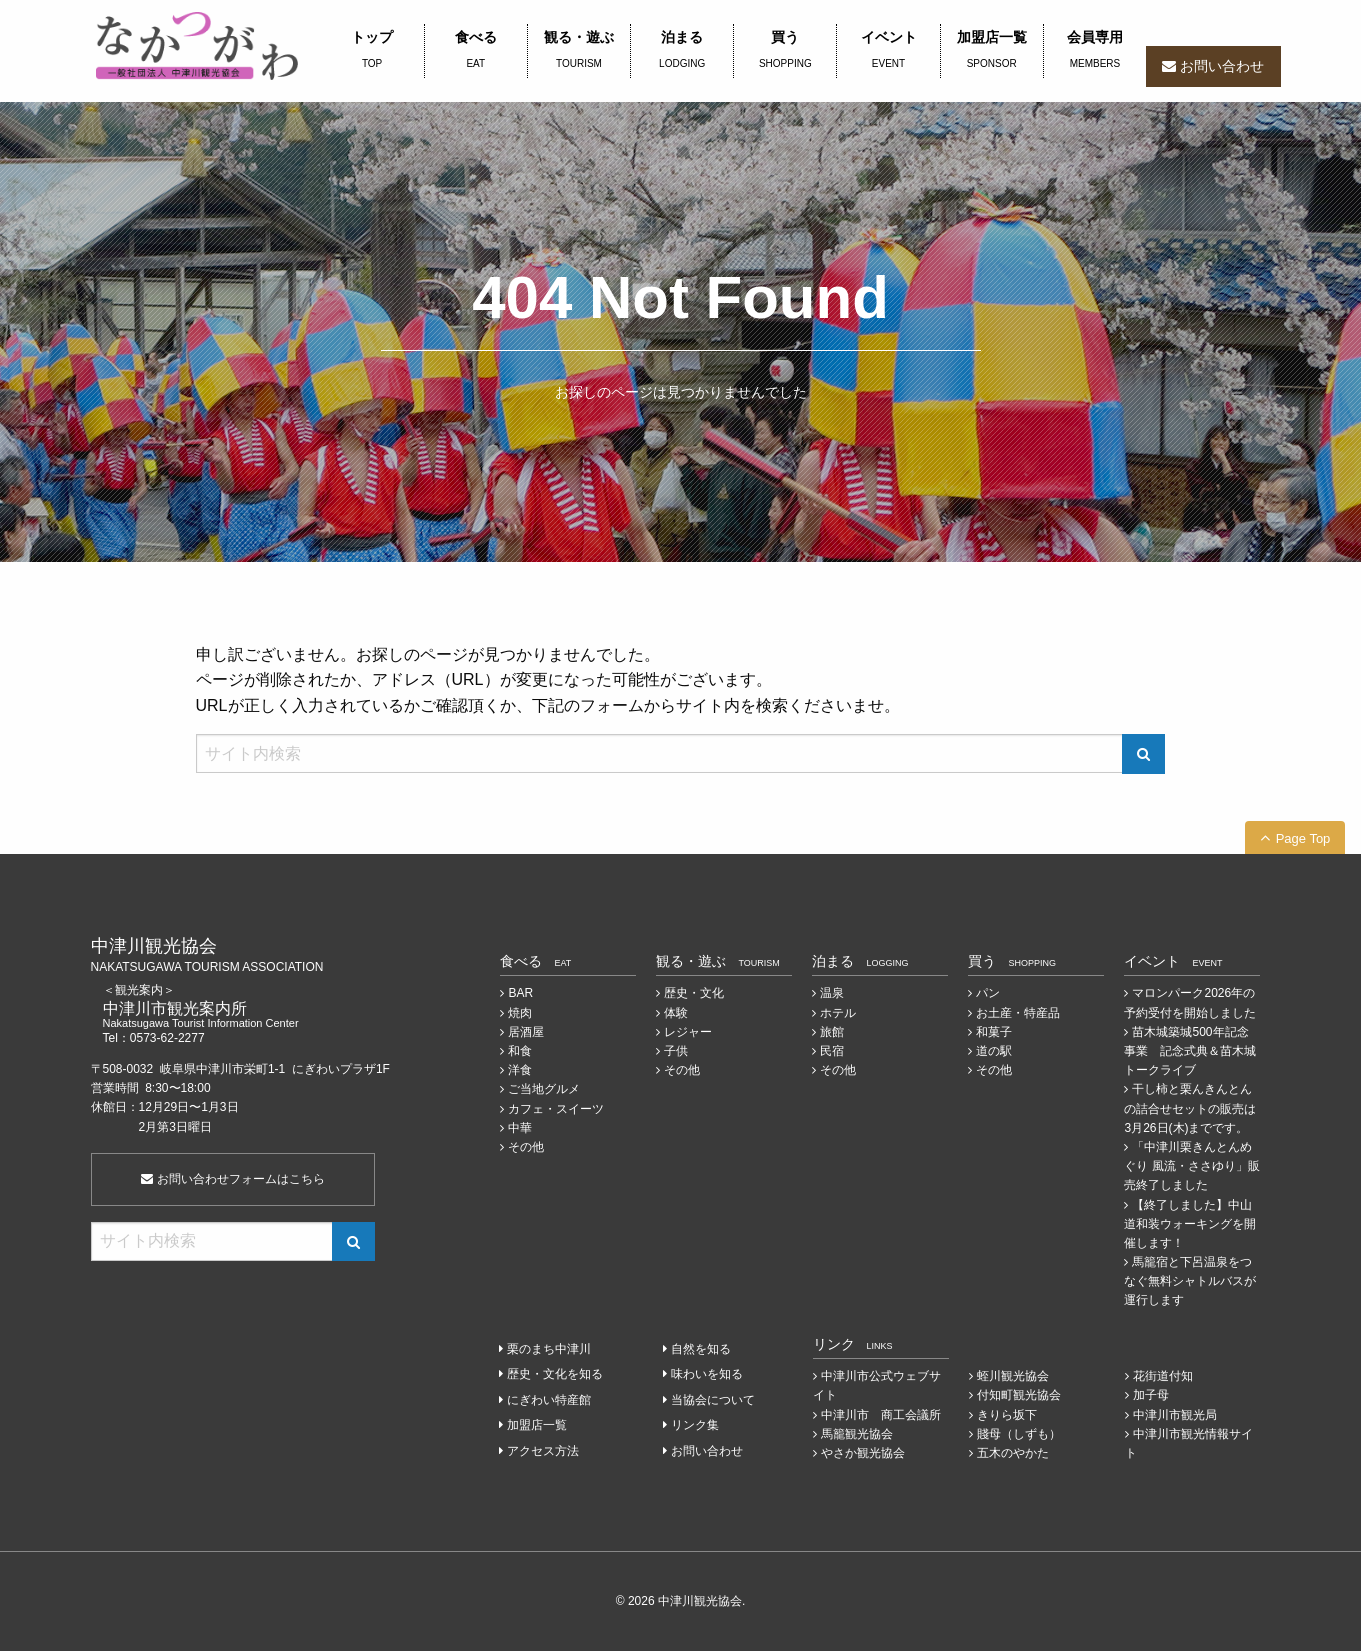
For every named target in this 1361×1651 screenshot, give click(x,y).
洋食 (520, 1070)
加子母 (1151, 1395)
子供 (676, 1051)
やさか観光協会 (863, 1453)
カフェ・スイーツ (556, 1109)
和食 (520, 1051)
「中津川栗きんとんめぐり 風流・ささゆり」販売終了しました (1191, 1166)
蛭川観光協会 (1013, 1376)
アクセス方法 (543, 1451)
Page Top (1303, 838)
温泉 (832, 993)
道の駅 (994, 1051)
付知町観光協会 (1019, 1395)
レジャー (688, 1032)
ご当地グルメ (544, 1089)
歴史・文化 (694, 993)
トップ (372, 51)
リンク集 (695, 1425)
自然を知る (701, 1349)
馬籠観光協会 (857, 1434)
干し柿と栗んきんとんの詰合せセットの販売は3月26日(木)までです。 (1190, 1108)
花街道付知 (1163, 1376)
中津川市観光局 (1175, 1415)
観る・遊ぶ (579, 51)
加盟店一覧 (992, 51)
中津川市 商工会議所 (881, 1415)
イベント (888, 51)
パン (988, 993)
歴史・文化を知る (555, 1374)
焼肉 (520, 1013)
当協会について (713, 1400)
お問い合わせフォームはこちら (232, 1179)
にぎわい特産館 (549, 1400)
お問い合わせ (1222, 66)
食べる (476, 51)
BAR (520, 993)
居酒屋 (526, 1032)
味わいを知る (707, 1374)
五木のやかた (1013, 1453)
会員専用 (1095, 51)
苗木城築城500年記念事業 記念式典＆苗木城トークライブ (1190, 1051)
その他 (526, 1147)
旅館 (832, 1032)
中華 (520, 1128)
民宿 (832, 1051)
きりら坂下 (1007, 1415)
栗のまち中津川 (549, 1349)
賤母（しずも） (1019, 1434)
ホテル (838, 1013)
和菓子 (994, 1032)
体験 (676, 1013)
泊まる (682, 51)
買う (785, 51)
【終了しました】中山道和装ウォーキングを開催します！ (1190, 1224)
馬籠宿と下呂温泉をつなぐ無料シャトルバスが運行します (1190, 1281)
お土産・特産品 (1018, 1013)
